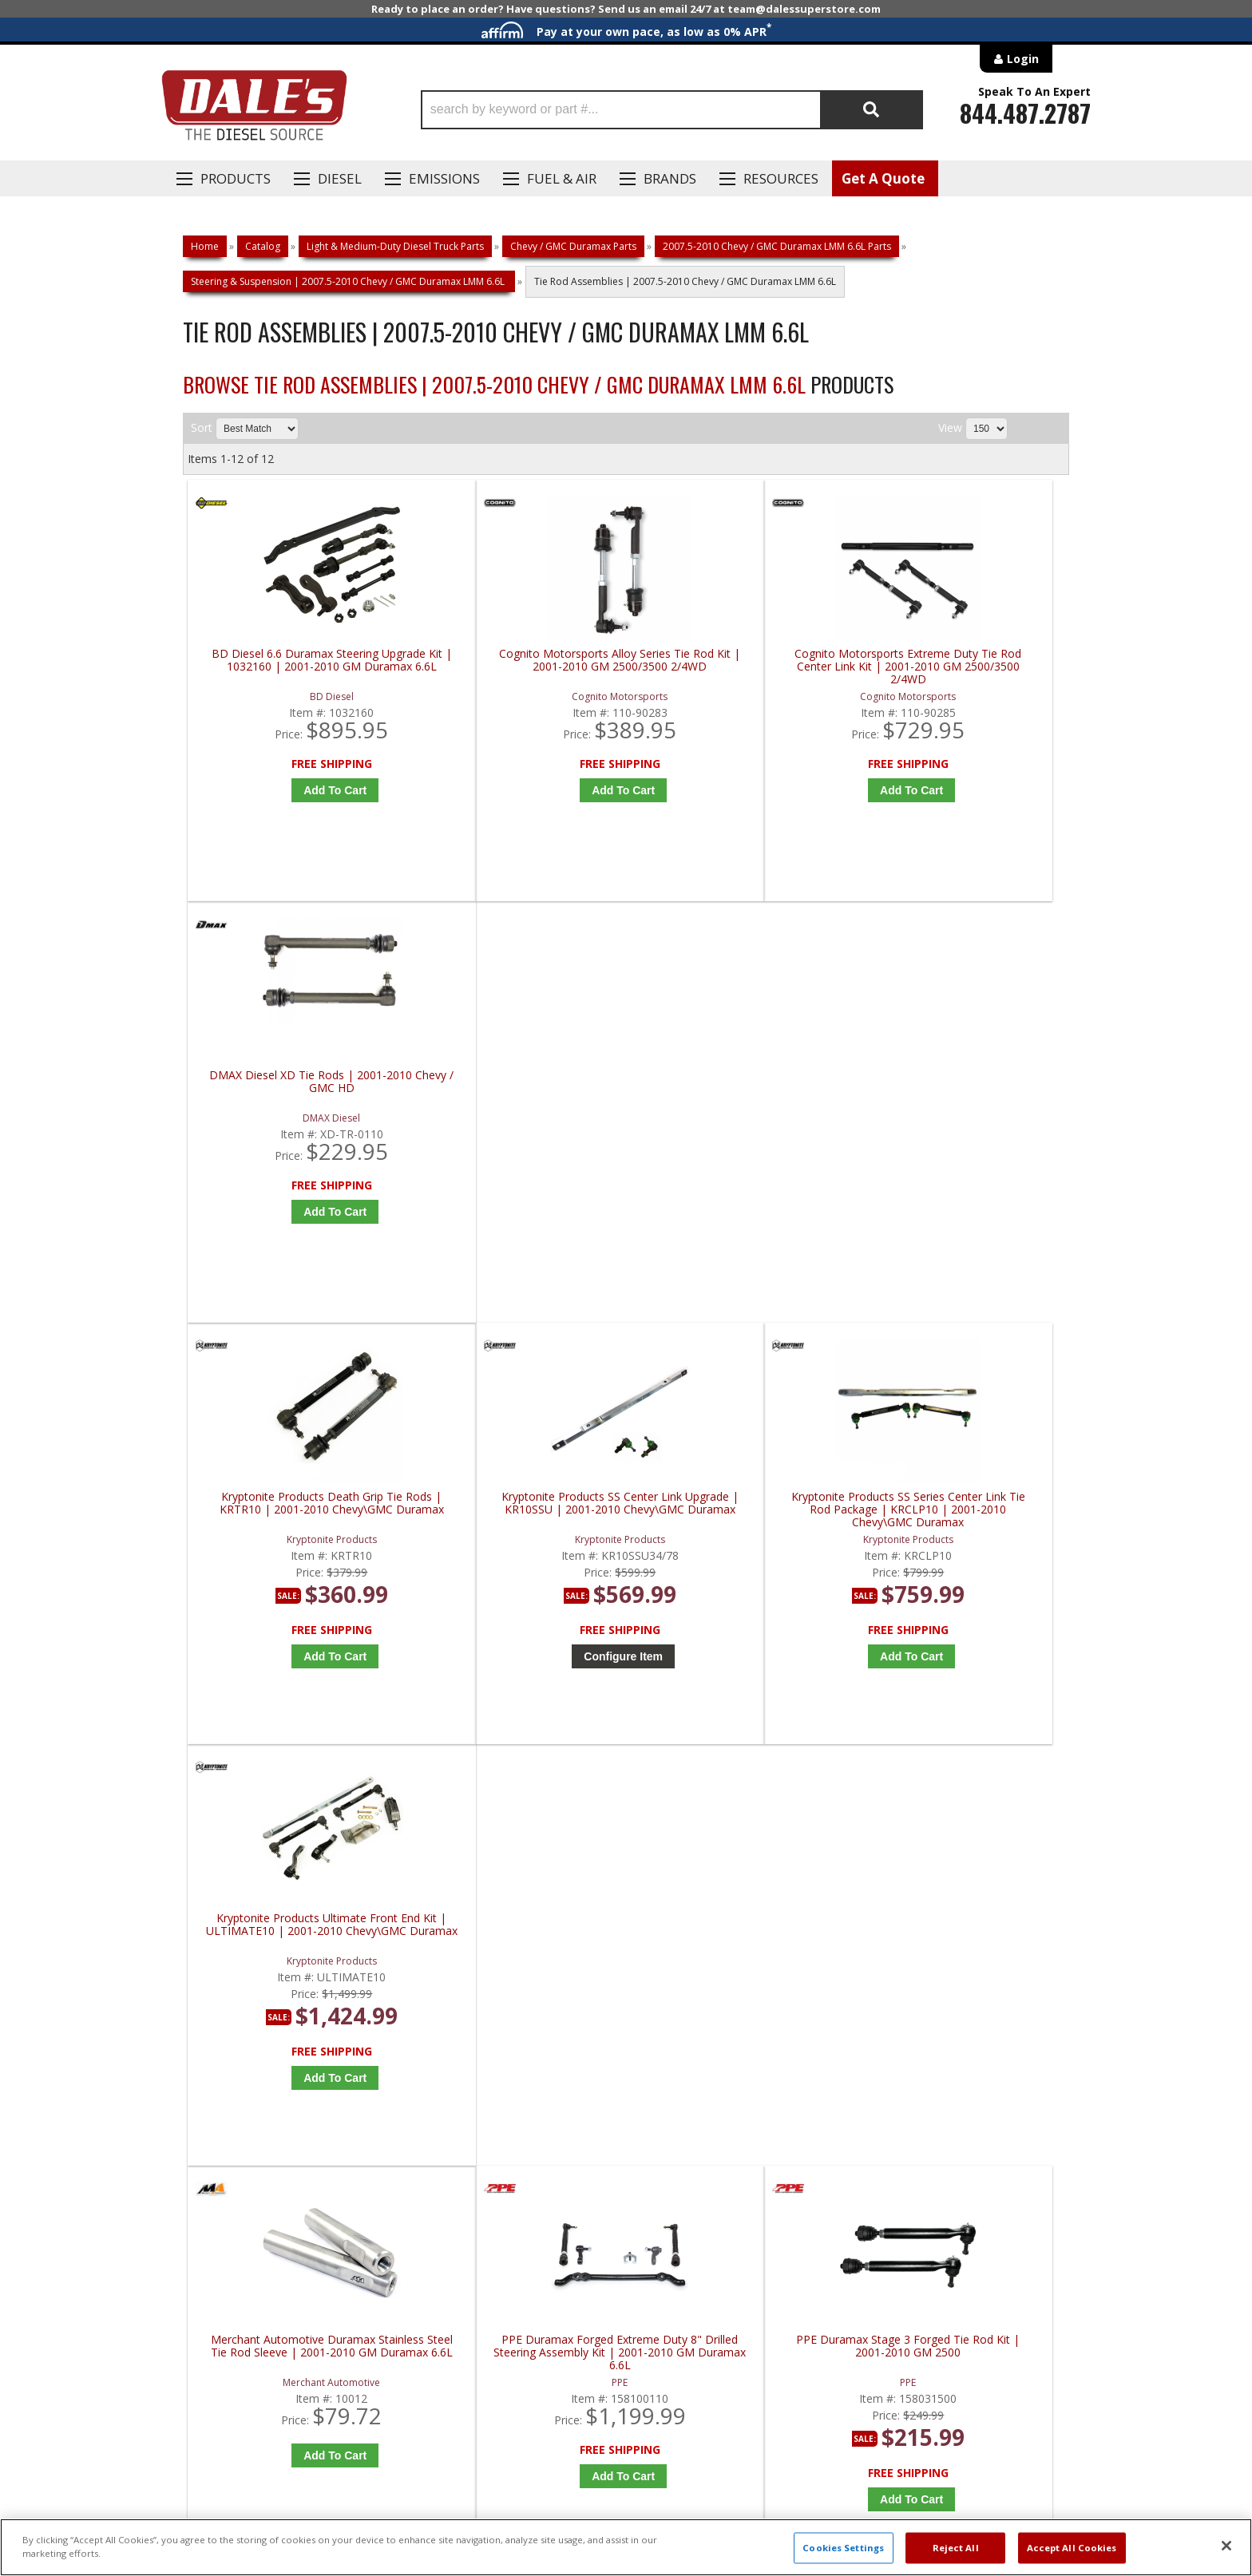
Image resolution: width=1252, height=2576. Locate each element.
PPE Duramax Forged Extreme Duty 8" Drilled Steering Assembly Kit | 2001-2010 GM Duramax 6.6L (520, 1529)
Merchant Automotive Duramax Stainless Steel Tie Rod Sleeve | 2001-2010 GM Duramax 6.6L (298, 1529)
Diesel (340, 178)
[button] (672, 109)
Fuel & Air (561, 178)
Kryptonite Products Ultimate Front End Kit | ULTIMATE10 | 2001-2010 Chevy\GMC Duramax (963, 1098)
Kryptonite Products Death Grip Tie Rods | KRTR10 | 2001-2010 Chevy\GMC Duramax (298, 1098)
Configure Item (524, 1245)
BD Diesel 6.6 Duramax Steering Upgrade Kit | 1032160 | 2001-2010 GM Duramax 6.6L (298, 667)
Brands (670, 178)
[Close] (1226, 2545)
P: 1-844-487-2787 (232, 2012)
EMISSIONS (444, 178)
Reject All (956, 2548)
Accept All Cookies (1072, 2548)
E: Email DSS (212, 2059)
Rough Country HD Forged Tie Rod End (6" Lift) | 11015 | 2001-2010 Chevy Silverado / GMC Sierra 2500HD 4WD (963, 1529)
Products (235, 178)
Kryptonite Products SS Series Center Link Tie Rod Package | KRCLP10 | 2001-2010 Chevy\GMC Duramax (741, 1098)
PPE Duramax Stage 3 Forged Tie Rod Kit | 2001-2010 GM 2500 (741, 1523)
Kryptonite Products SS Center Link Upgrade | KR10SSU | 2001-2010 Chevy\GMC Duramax (520, 1098)
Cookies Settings (843, 2548)
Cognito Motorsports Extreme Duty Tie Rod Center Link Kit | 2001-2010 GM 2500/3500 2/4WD (741, 667)
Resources (780, 178)
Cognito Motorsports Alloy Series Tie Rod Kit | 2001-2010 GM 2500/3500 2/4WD (520, 667)
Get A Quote (883, 178)
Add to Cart (302, 790)
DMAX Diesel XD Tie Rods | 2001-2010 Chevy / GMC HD (963, 660)
